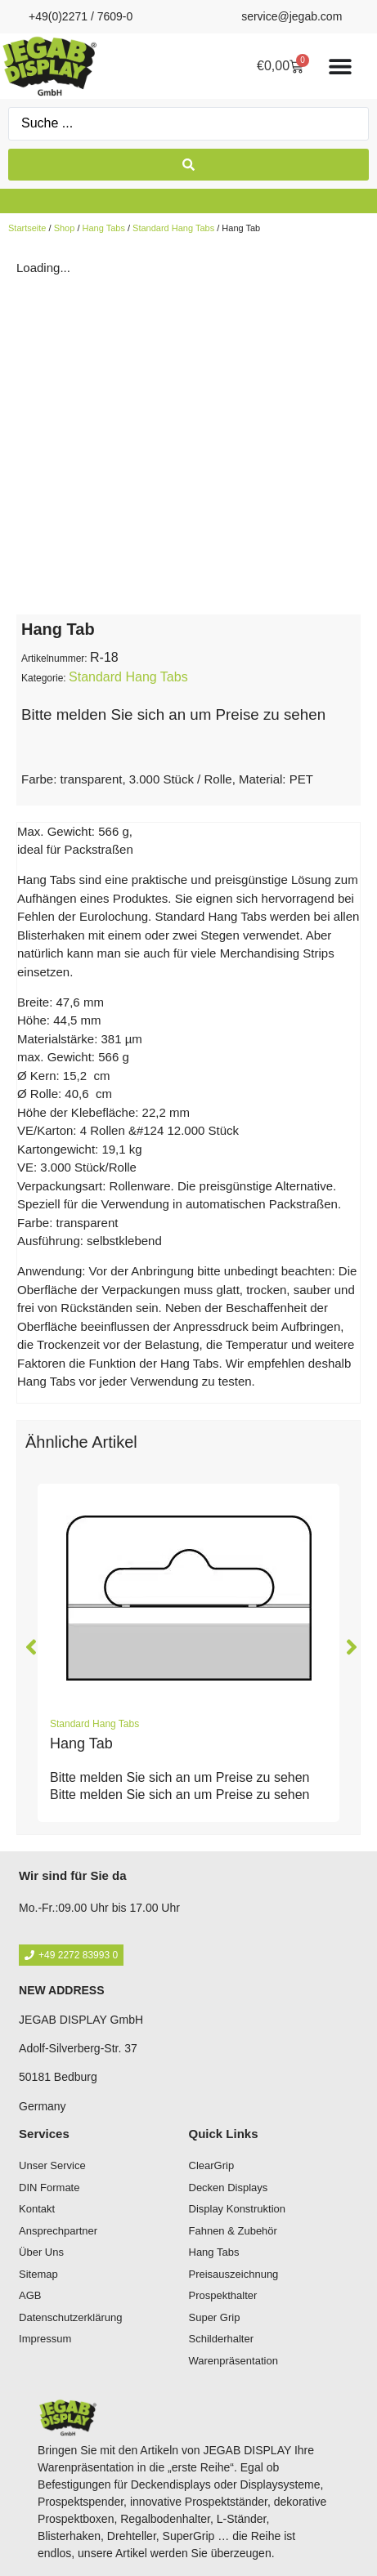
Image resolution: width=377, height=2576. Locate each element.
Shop (64, 228)
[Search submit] (188, 165)
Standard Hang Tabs (173, 228)
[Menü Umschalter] (340, 66)
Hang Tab (81, 1743)
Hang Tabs (104, 228)
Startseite (27, 228)
